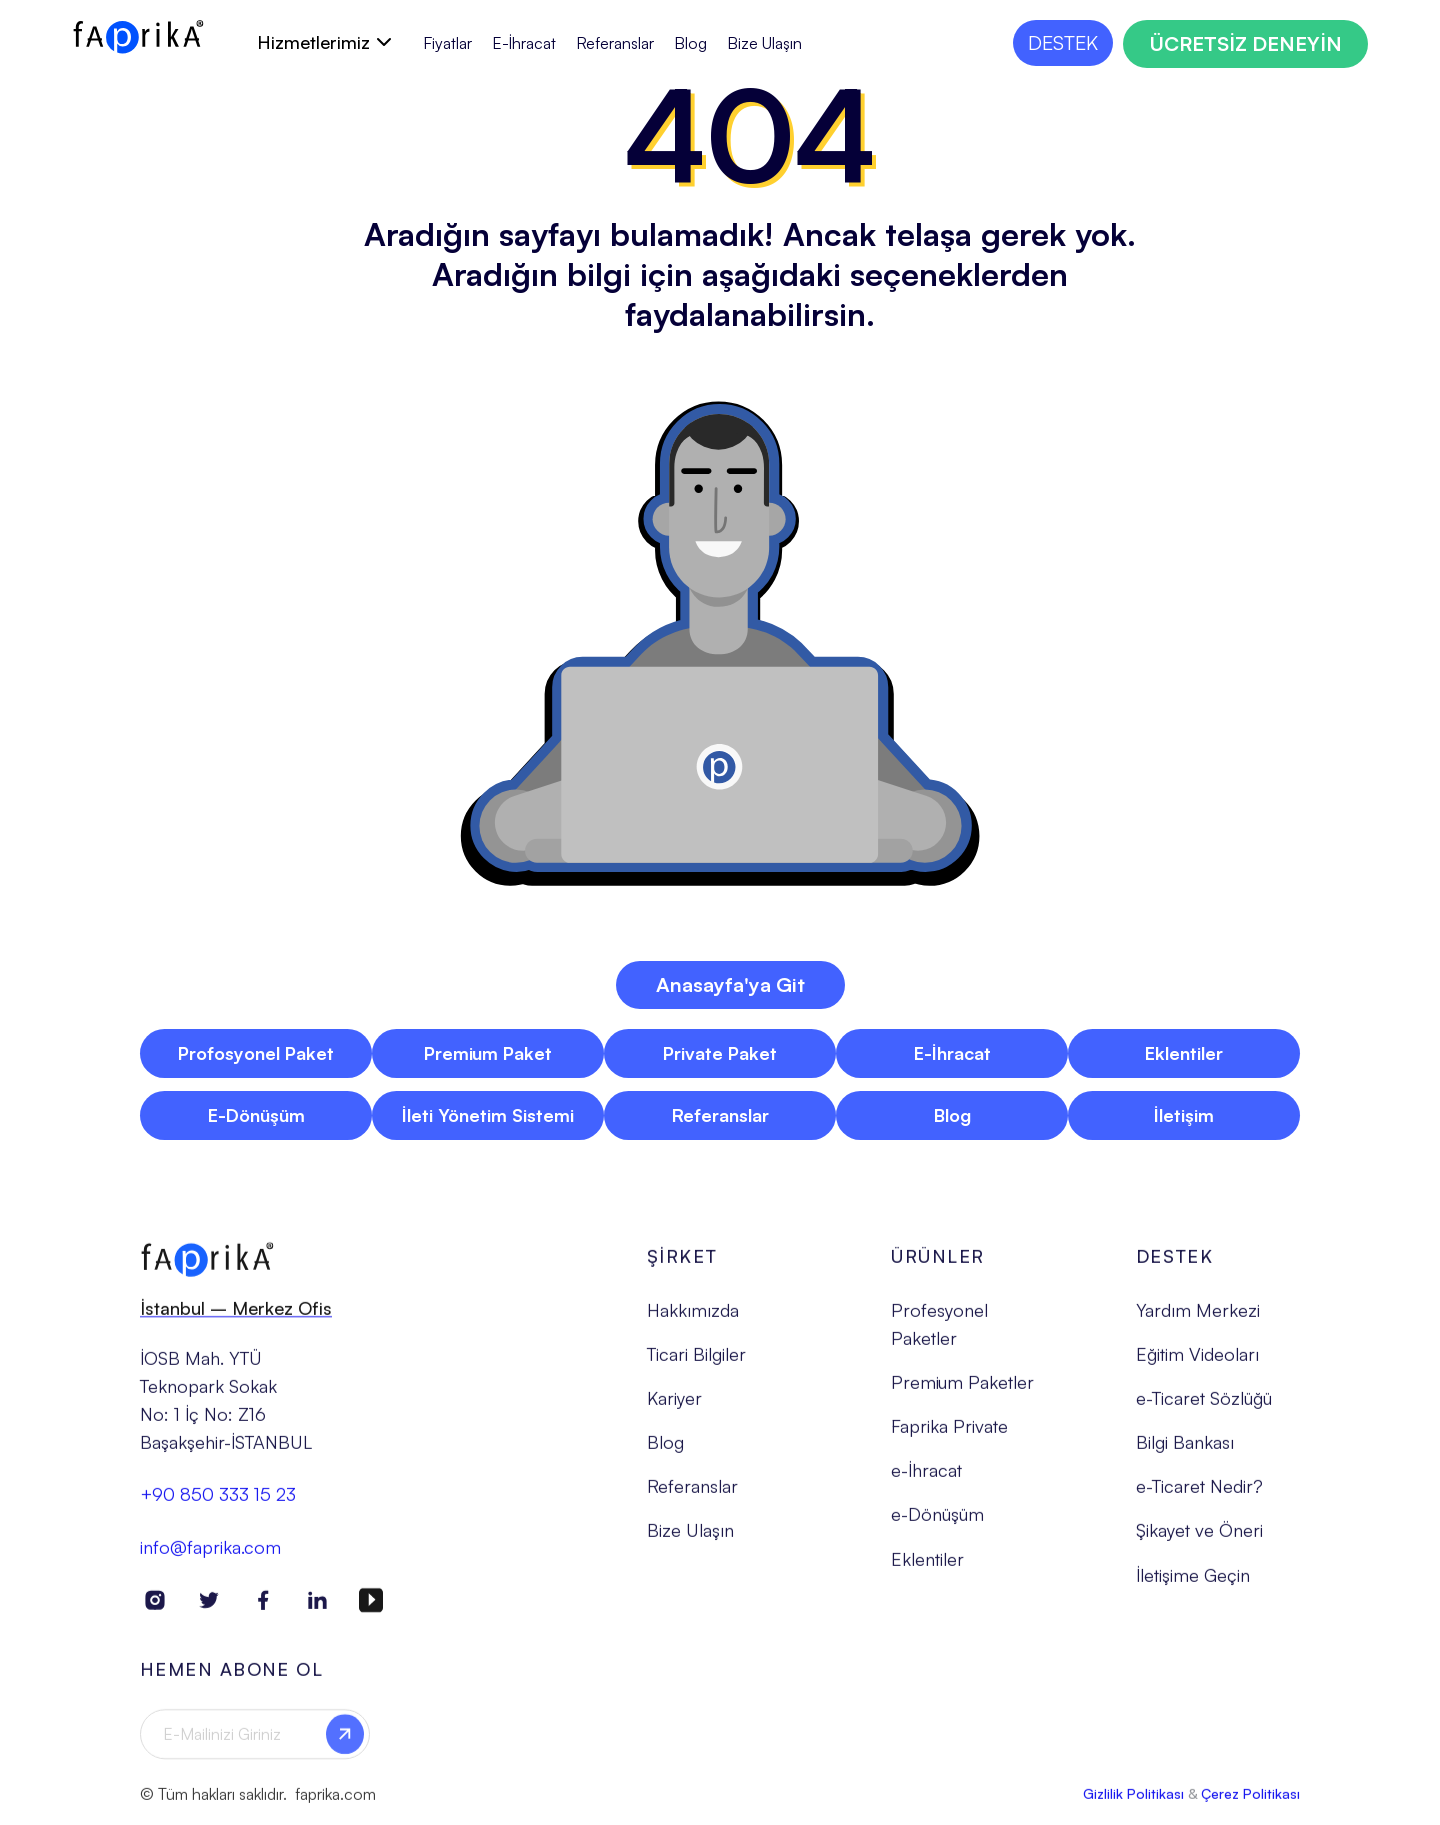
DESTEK (1063, 42)
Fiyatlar (447, 43)
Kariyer (674, 1411)
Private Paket (720, 1053)
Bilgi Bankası (1185, 1455)
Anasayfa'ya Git (730, 984)
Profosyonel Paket (256, 1053)
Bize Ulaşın (764, 43)
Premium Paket (488, 1053)
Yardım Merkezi (1198, 1323)
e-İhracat (926, 1483)
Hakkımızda (693, 1323)
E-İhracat (524, 43)
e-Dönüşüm (937, 1528)
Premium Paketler (962, 1395)
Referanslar (615, 43)
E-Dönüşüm (256, 1115)
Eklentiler (1184, 1053)
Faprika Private (949, 1439)
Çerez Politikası (1250, 1806)
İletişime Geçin (1193, 1588)
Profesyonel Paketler (939, 1337)
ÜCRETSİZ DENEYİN (1245, 43)
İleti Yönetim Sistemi (488, 1115)
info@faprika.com (210, 1560)
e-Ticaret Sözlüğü (1204, 1411)
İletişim (1184, 1115)
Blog (690, 43)
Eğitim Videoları (1197, 1367)
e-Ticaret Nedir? (1199, 1499)
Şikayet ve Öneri (1199, 1544)
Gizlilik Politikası (1133, 1806)
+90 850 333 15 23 (218, 1508)
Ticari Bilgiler (696, 1367)
